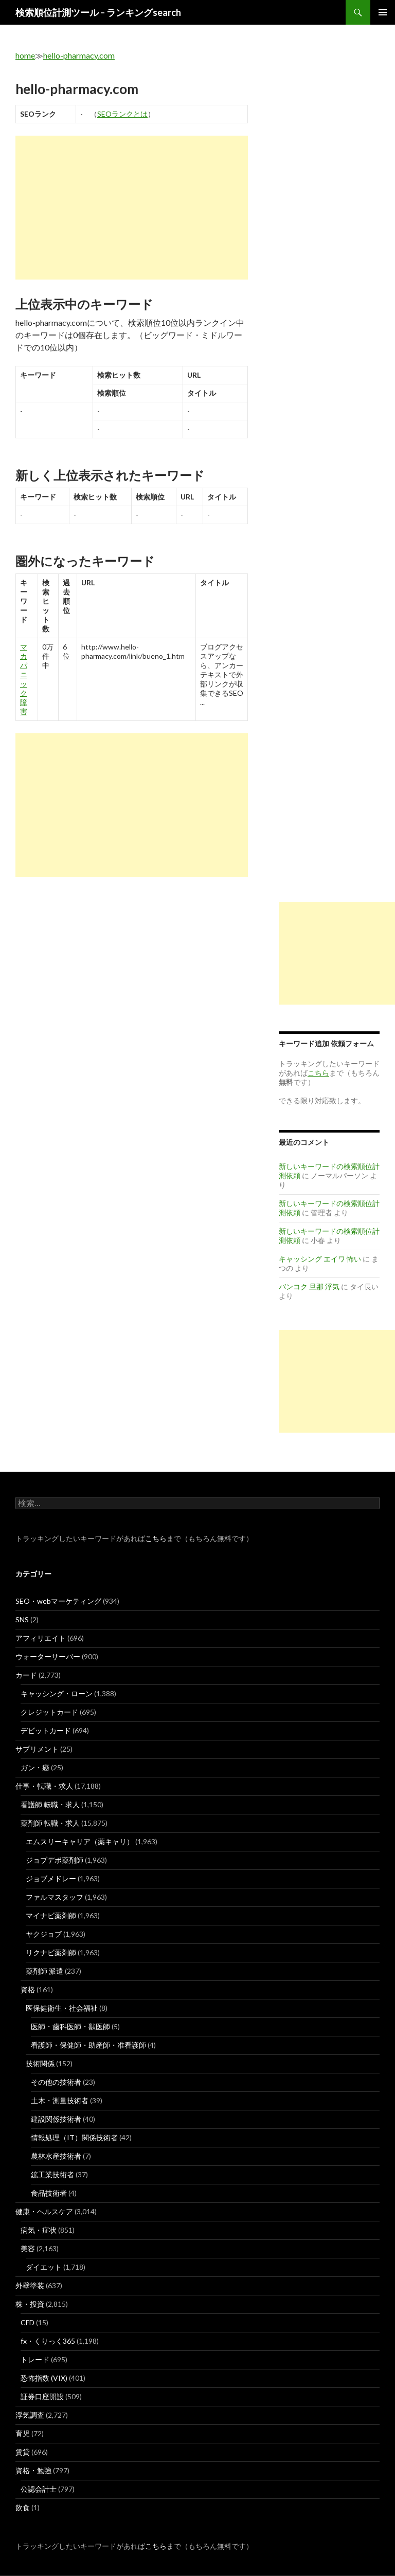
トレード (35, 2359)
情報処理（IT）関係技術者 (74, 2137)
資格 (28, 1989)
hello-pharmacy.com (79, 55)
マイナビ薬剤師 (51, 1915)
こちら (156, 1538)
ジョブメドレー (51, 1878)
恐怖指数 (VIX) (44, 2378)
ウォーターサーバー (47, 1656)
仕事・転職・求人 (44, 1786)
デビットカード (46, 1730)
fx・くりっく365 (48, 2341)
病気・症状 (39, 2230)
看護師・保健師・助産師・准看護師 (88, 2045)
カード (26, 1675)
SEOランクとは (122, 113)
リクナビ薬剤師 (51, 1952)
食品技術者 (49, 2193)
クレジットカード (49, 1712)
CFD (27, 2322)
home (25, 55)
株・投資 (29, 2304)
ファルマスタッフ (54, 1897)
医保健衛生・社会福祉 (62, 2008)
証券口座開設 (42, 2396)
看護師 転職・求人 (50, 1804)
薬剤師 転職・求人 (50, 1823)
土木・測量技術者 (59, 2100)
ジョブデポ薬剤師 (54, 1860)
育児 (22, 2433)
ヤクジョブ (44, 1934)
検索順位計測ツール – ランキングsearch (98, 12)
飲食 (22, 2507)
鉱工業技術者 (52, 2174)
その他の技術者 (56, 2082)
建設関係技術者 (56, 2119)
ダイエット (44, 2267)
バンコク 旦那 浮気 (309, 1286)
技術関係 (40, 2063)
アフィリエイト (40, 1638)
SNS (22, 1619)
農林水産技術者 (56, 2156)
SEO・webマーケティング (58, 1601)
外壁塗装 (29, 2285)
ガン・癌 (35, 1767)
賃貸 (22, 2452)
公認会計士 (39, 2489)
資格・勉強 (33, 2470)
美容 (28, 2248)
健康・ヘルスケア (44, 2211)
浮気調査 (29, 2415)
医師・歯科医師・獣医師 (70, 2026)
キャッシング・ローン (57, 1693)
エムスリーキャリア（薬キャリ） (80, 1841)
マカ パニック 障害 (23, 679)
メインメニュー (382, 12)
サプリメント (37, 1749)
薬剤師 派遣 (44, 1971)
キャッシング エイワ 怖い (320, 1258)
